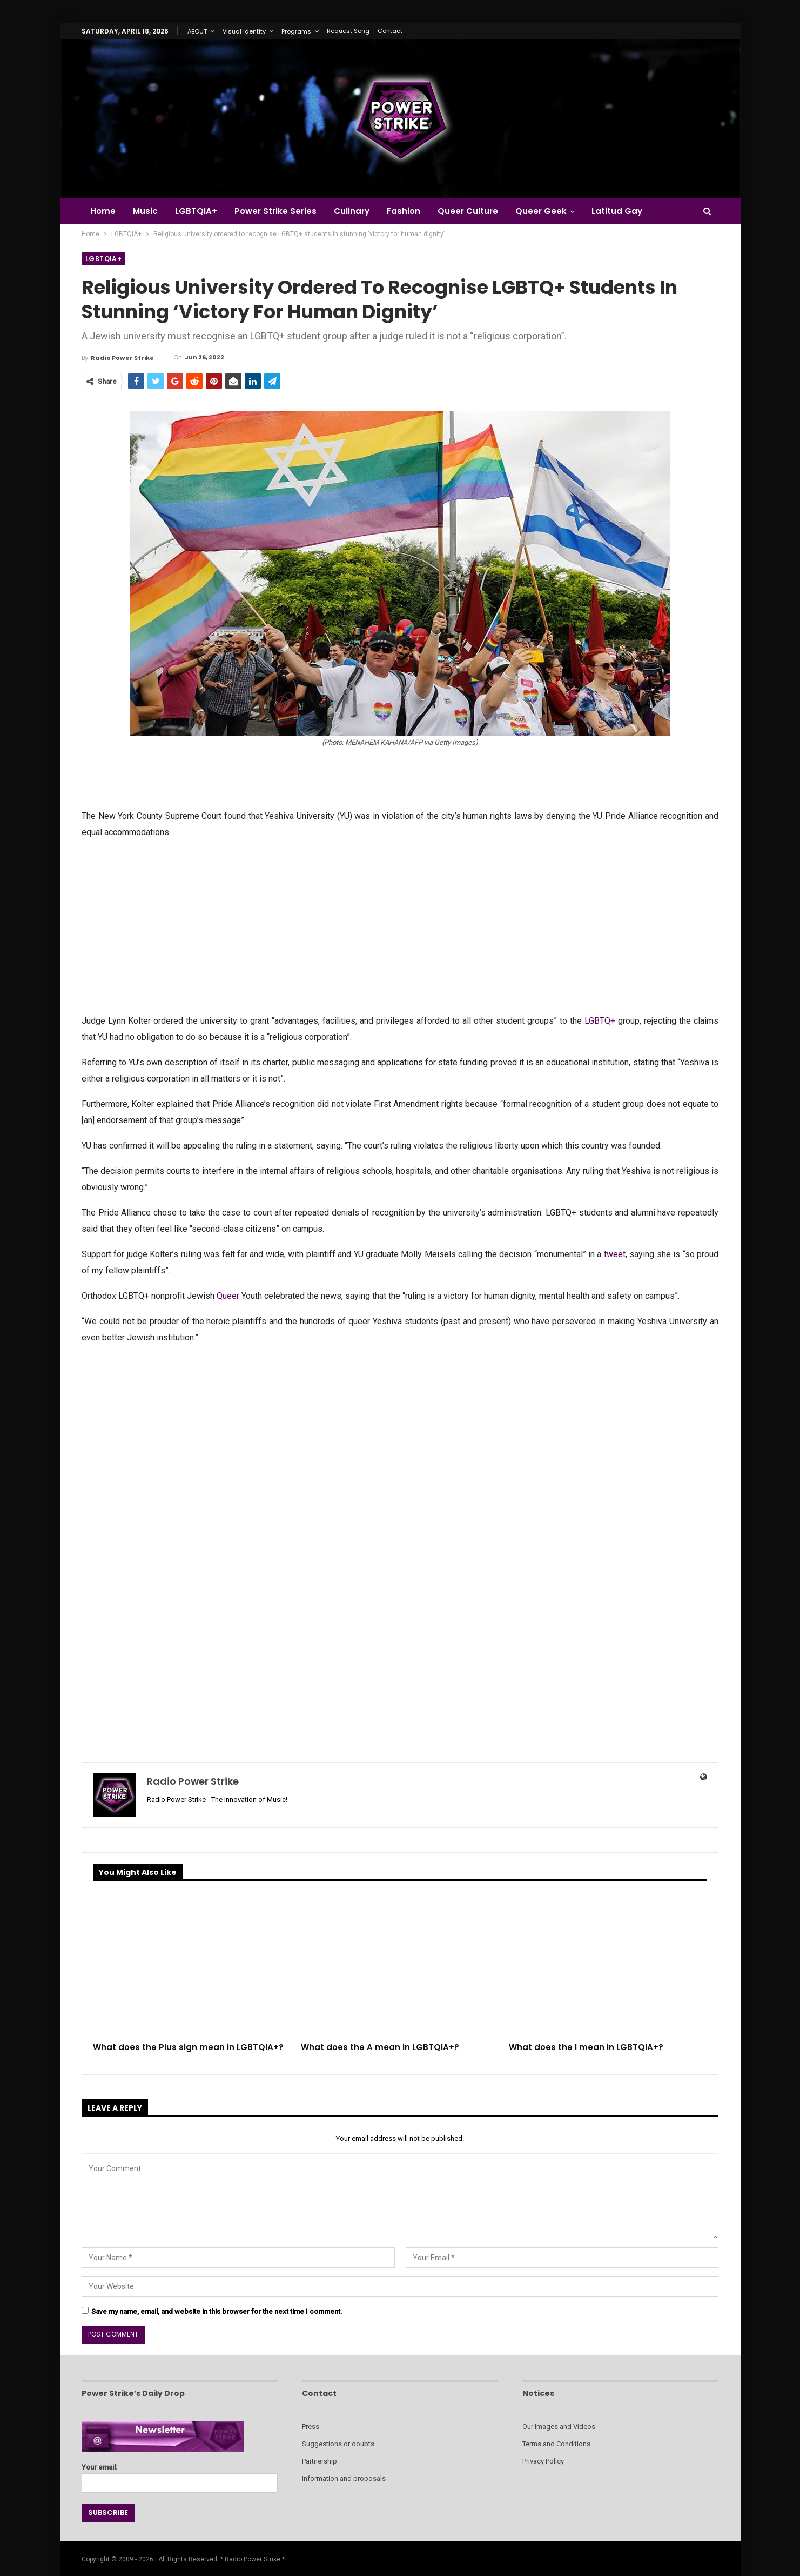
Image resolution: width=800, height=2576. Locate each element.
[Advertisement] (400, 925)
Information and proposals (344, 2478)
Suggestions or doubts (338, 2444)
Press (310, 2426)
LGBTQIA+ (199, 211)
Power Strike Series (280, 211)
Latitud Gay (629, 211)
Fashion (411, 211)
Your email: (180, 2475)
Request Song (348, 30)
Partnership (319, 2461)
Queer (228, 1296)
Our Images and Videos (558, 2426)
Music (147, 211)
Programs (296, 31)
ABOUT (197, 31)
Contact (390, 30)
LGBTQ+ (599, 1021)
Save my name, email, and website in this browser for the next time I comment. (216, 2311)
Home (103, 211)
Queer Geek (552, 211)
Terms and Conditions (556, 2444)
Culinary (358, 211)
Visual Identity (244, 31)
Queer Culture (477, 211)
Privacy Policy (543, 2461)
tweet (615, 1254)
